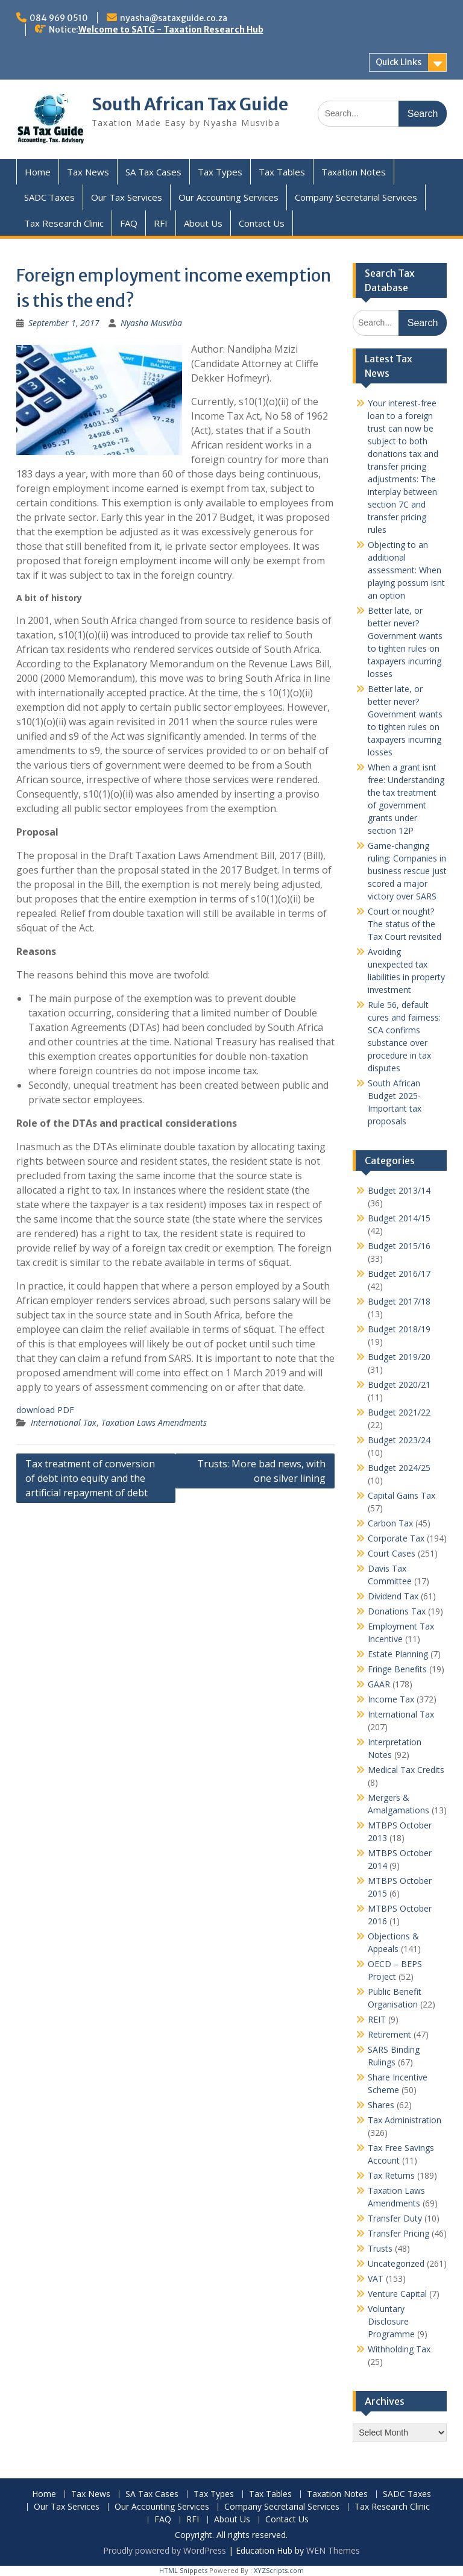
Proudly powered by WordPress (164, 2550)
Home (38, 172)
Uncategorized (396, 2263)
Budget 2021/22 (399, 1412)
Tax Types (220, 172)
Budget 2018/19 (399, 1329)
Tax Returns (391, 2175)
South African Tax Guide (190, 104)
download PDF (45, 1410)
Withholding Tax (399, 2349)
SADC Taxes (49, 197)
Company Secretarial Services (356, 197)
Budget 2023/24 (399, 1440)
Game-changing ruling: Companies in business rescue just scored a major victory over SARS (407, 871)
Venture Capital (397, 2293)
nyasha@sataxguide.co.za (173, 18)
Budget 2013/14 (399, 1190)
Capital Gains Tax (401, 1495)
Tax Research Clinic (64, 223)
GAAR (379, 1684)
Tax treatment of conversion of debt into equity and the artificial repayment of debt (90, 1478)
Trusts (380, 2248)
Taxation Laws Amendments (154, 1422)
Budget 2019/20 (399, 1356)
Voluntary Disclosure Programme (391, 2321)
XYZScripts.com (279, 2570)
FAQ (128, 223)
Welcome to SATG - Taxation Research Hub (170, 29)
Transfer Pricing (398, 2233)
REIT (377, 2019)
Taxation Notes (353, 172)
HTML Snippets (183, 2570)
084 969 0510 (59, 18)
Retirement (389, 2034)
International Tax (63, 1422)
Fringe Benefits (397, 1669)
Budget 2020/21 (399, 1384)
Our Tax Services (126, 197)
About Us (203, 223)
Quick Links (398, 62)
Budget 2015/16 (399, 1246)
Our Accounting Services (228, 197)
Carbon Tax (390, 1523)
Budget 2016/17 (399, 1273)
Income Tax (391, 1699)
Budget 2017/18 (399, 1301)
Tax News (88, 172)
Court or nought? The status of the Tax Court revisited (404, 923)
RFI (161, 223)
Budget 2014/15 (399, 1218)
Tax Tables (282, 172)
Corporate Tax (396, 1538)
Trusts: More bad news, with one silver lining (261, 1471)
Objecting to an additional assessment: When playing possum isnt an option (406, 570)
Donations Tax (397, 1611)
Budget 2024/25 (399, 1467)
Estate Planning (398, 1654)
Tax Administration (404, 2120)
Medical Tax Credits (406, 1769)
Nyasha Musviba (151, 323)
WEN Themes (333, 2550)
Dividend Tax (393, 1596)
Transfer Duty (395, 2218)
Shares (381, 2105)
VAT (375, 2278)
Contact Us (262, 223)
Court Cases (391, 1553)
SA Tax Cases (153, 172)
